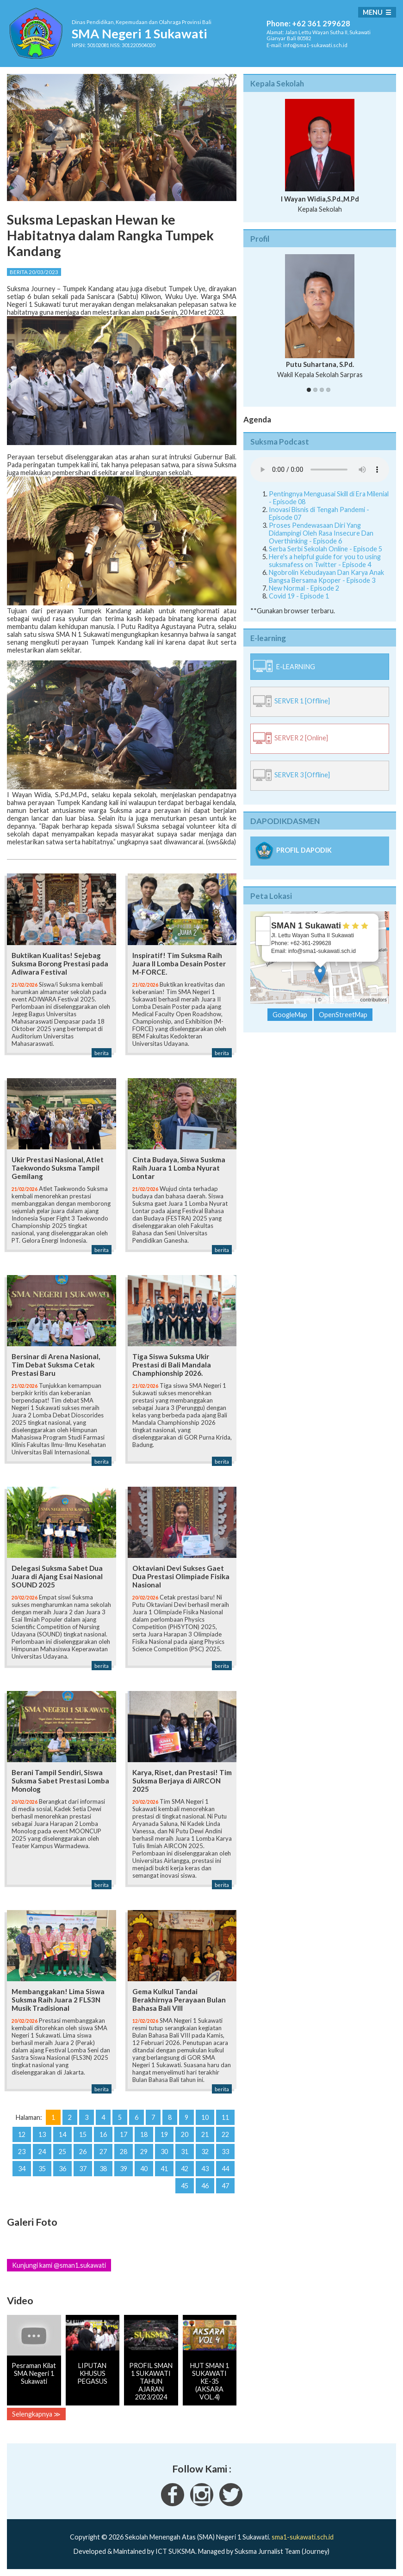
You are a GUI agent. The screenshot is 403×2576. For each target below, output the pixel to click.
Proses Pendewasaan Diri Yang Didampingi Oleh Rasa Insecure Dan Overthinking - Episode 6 (321, 533)
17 (123, 2134)
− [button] (263, 938)
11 (225, 2117)
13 (42, 2134)
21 (205, 2134)
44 (225, 2169)
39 (123, 2169)
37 (83, 2169)
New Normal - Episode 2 (304, 588)
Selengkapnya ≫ (36, 2414)
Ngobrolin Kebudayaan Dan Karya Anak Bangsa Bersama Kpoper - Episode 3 (326, 576)
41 (164, 2169)
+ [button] (263, 924)
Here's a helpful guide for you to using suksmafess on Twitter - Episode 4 (325, 560)
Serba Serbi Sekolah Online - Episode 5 (325, 549)
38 (103, 2169)
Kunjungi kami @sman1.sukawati (59, 2265)
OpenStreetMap (341, 999)
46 (205, 2186)
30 (164, 2151)
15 (83, 2134)
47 (225, 2186)
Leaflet (306, 999)
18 (144, 2134)
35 (42, 2169)
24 (42, 2151)
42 (184, 2169)
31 (184, 2151)
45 (184, 2186)
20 (184, 2134)
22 (225, 2134)
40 (144, 2169)
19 (164, 2134)
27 (103, 2151)
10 (205, 2117)
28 (123, 2151)
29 (144, 2151)
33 (225, 2151)
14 (62, 2134)
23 (21, 2151)
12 (21, 2134)
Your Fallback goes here (319, 469)
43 (205, 2169)
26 (83, 2151)
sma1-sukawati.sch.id (303, 2537)
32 (205, 2151)
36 (62, 2169)
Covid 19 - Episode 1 (299, 596)
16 (103, 2134)
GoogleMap (290, 1015)
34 (21, 2169)
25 (62, 2151)
